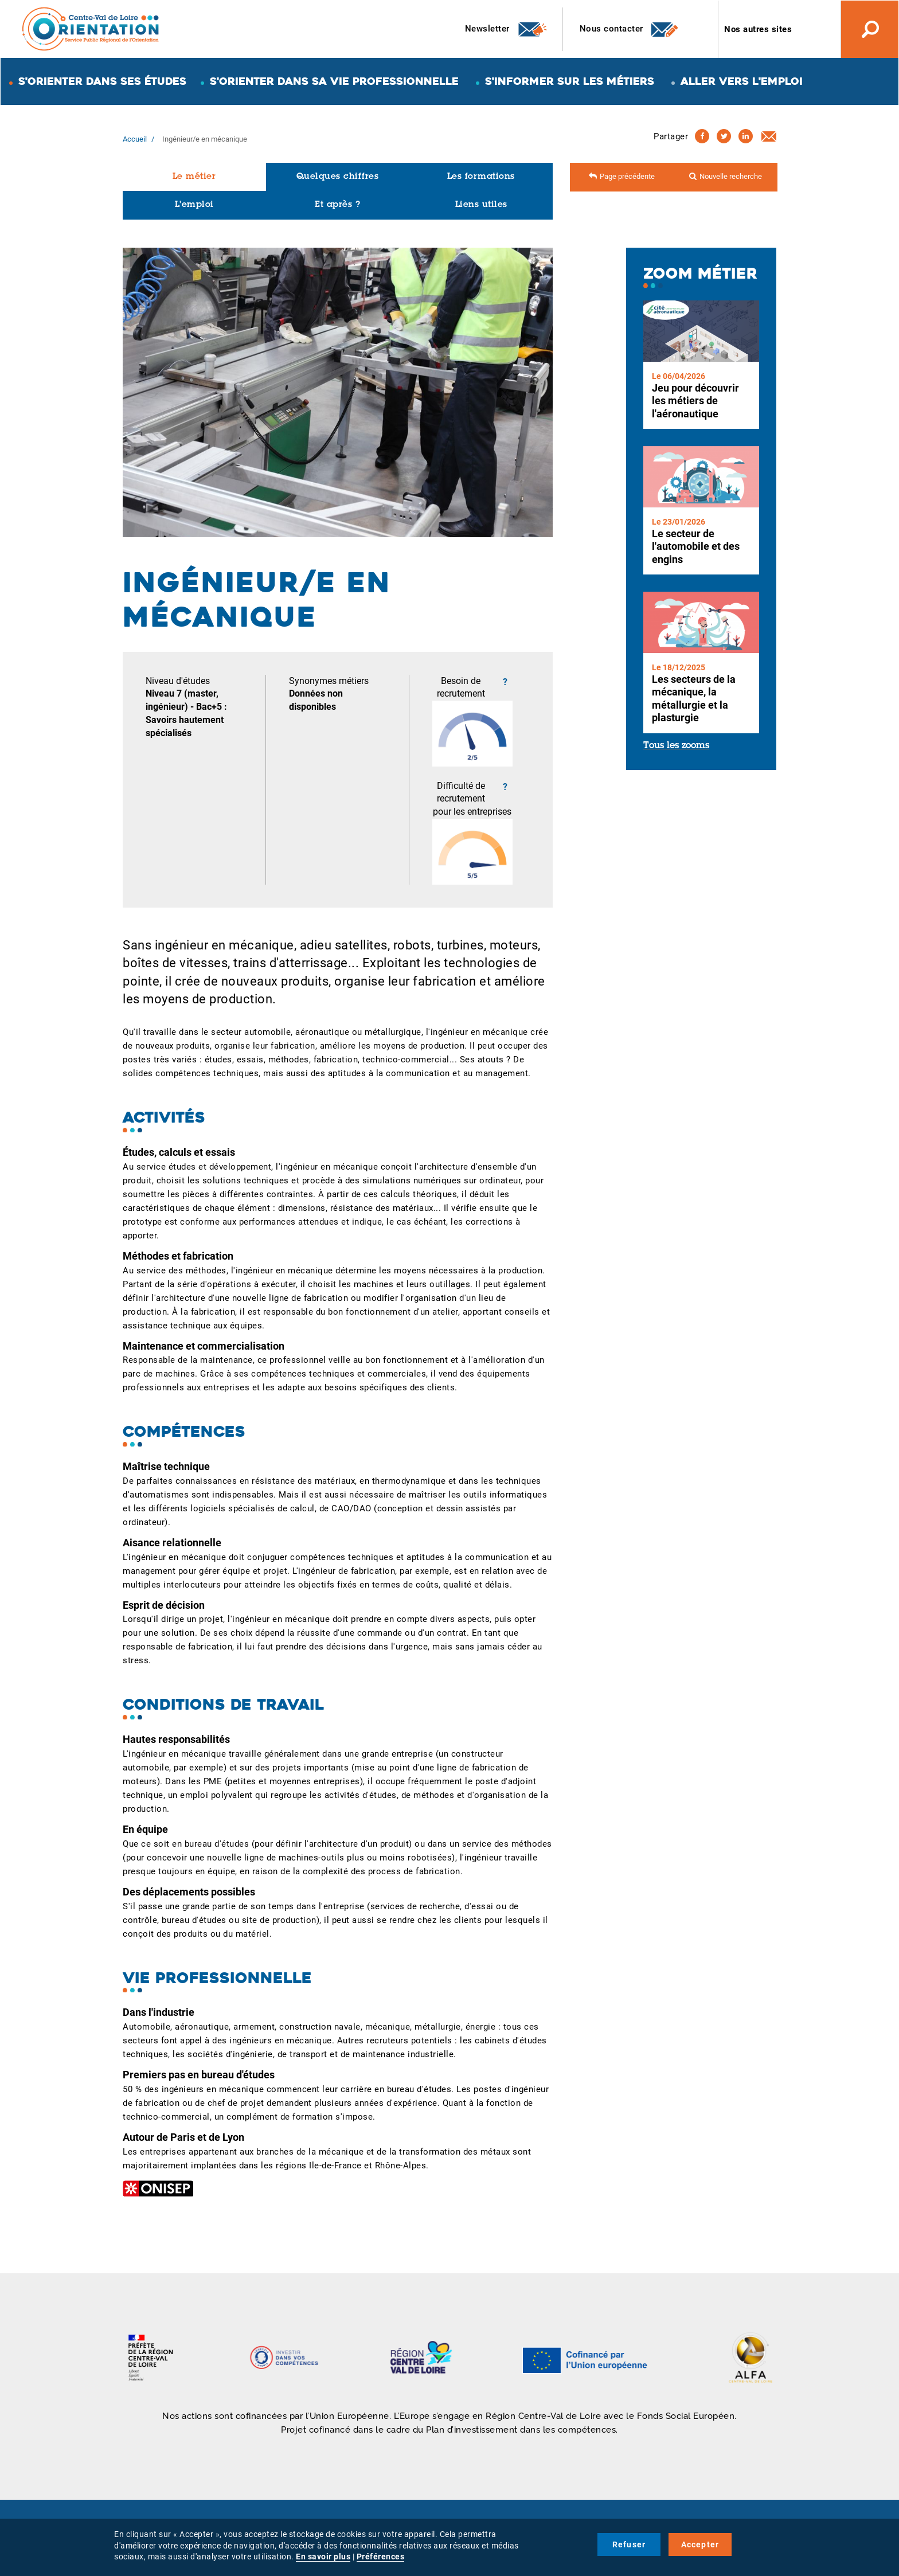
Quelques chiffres (337, 177)
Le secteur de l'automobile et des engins (696, 546)
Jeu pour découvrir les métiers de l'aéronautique (695, 401)
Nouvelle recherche (730, 176)
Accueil (135, 139)
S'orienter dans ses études (102, 81)
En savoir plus (323, 2556)
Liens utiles (481, 205)
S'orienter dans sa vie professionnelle (334, 81)
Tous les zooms (676, 745)
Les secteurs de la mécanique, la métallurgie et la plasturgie (694, 698)
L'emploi (194, 205)
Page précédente (627, 176)
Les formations (481, 177)
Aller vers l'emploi (742, 81)
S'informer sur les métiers (569, 81)
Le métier (194, 177)
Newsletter (506, 29)
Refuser (629, 2544)
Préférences (381, 2556)
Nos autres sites (758, 29)
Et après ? (337, 205)
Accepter (700, 2544)
